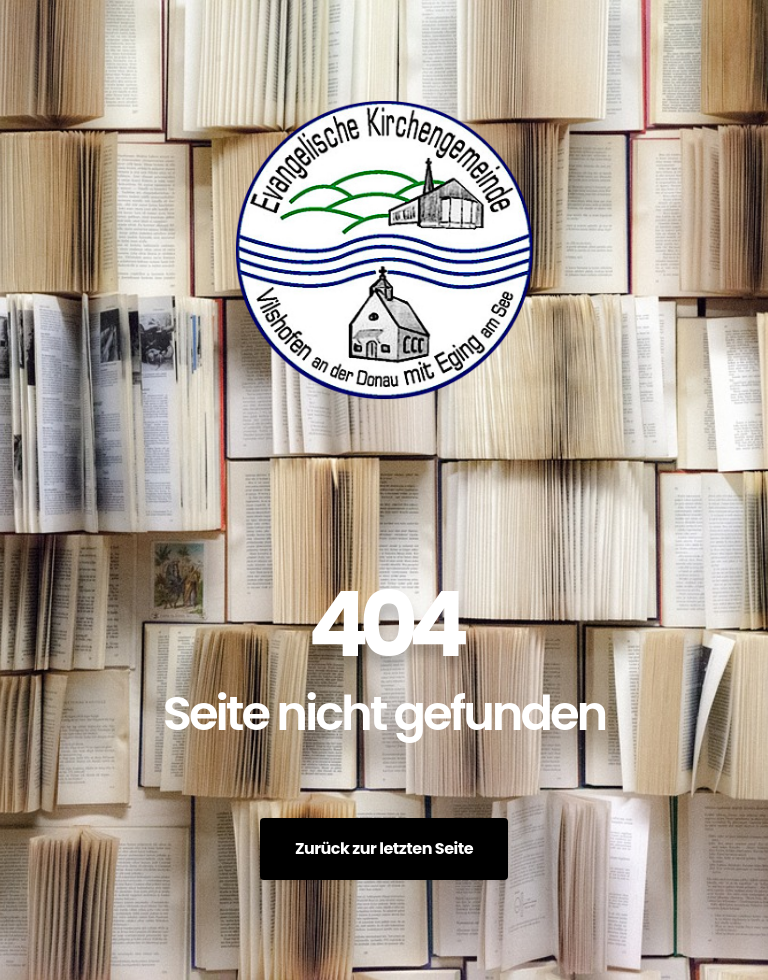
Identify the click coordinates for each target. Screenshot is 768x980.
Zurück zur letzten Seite (384, 848)
